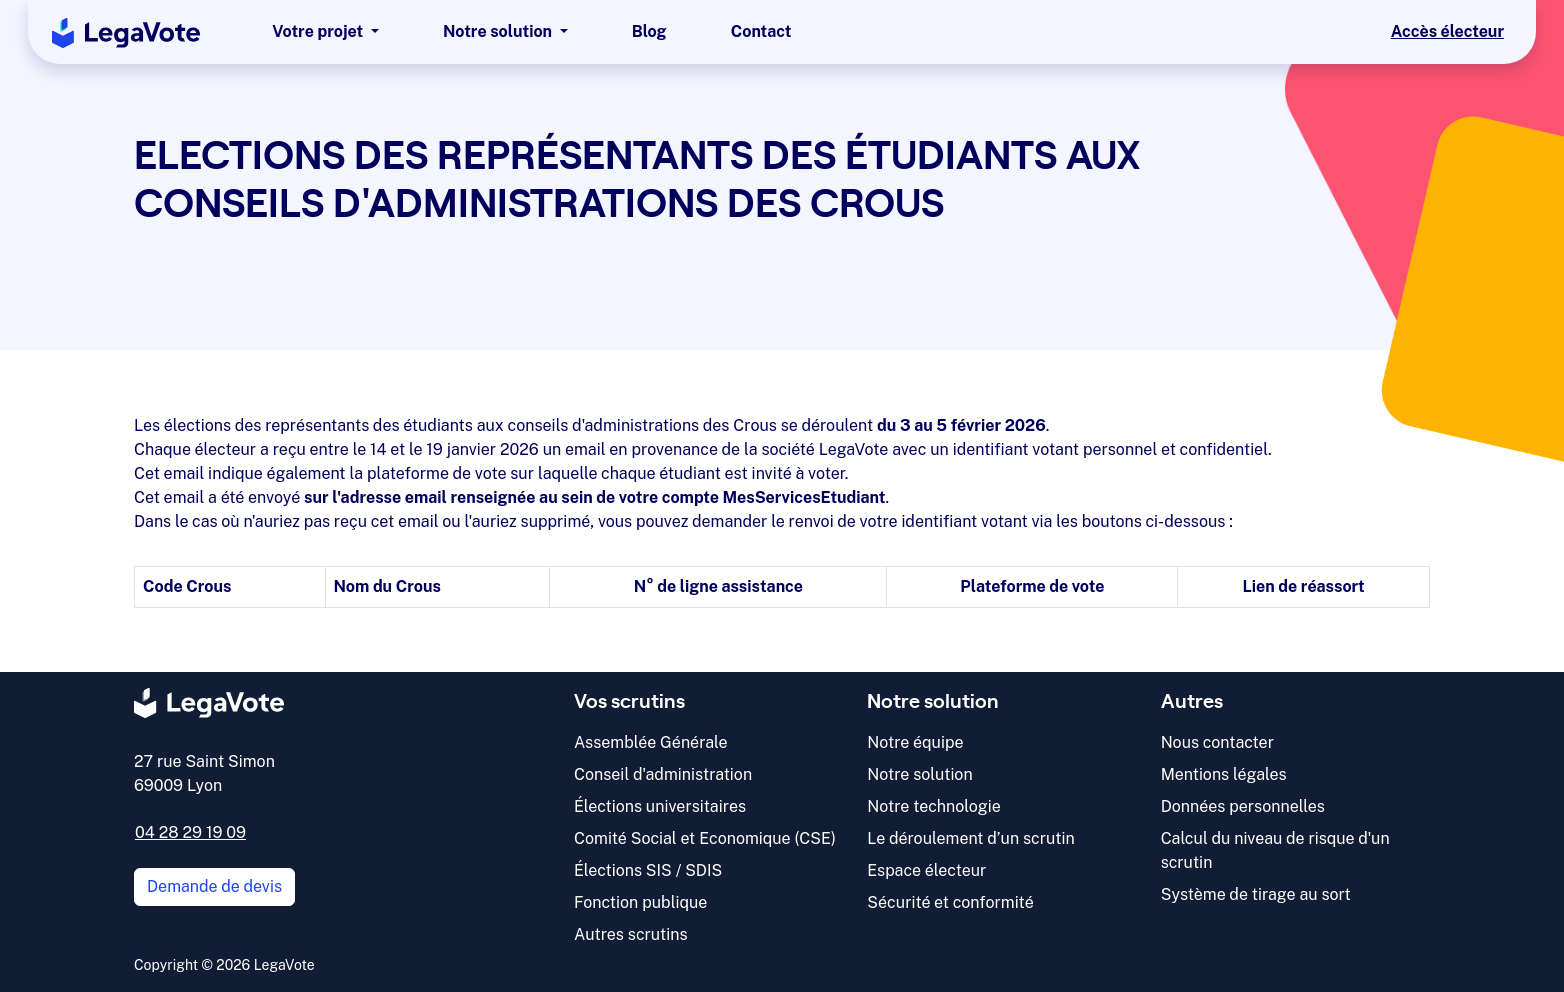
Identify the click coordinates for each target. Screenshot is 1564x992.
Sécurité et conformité (950, 902)
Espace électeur (926, 870)
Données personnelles (1243, 806)
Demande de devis (214, 886)
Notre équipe (915, 742)
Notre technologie (933, 806)
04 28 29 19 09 (190, 832)
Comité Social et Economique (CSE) (705, 838)
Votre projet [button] (319, 31)
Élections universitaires (660, 806)
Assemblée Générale (651, 742)
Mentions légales (1224, 774)
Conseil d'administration (663, 774)
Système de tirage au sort (1256, 894)
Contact (761, 31)
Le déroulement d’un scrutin (970, 838)
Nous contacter (1217, 742)
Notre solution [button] (499, 31)
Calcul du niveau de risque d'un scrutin (1275, 850)
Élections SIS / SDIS (648, 870)
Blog (649, 31)
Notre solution (919, 774)
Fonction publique (640, 902)
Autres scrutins (631, 934)
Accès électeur (1447, 31)
